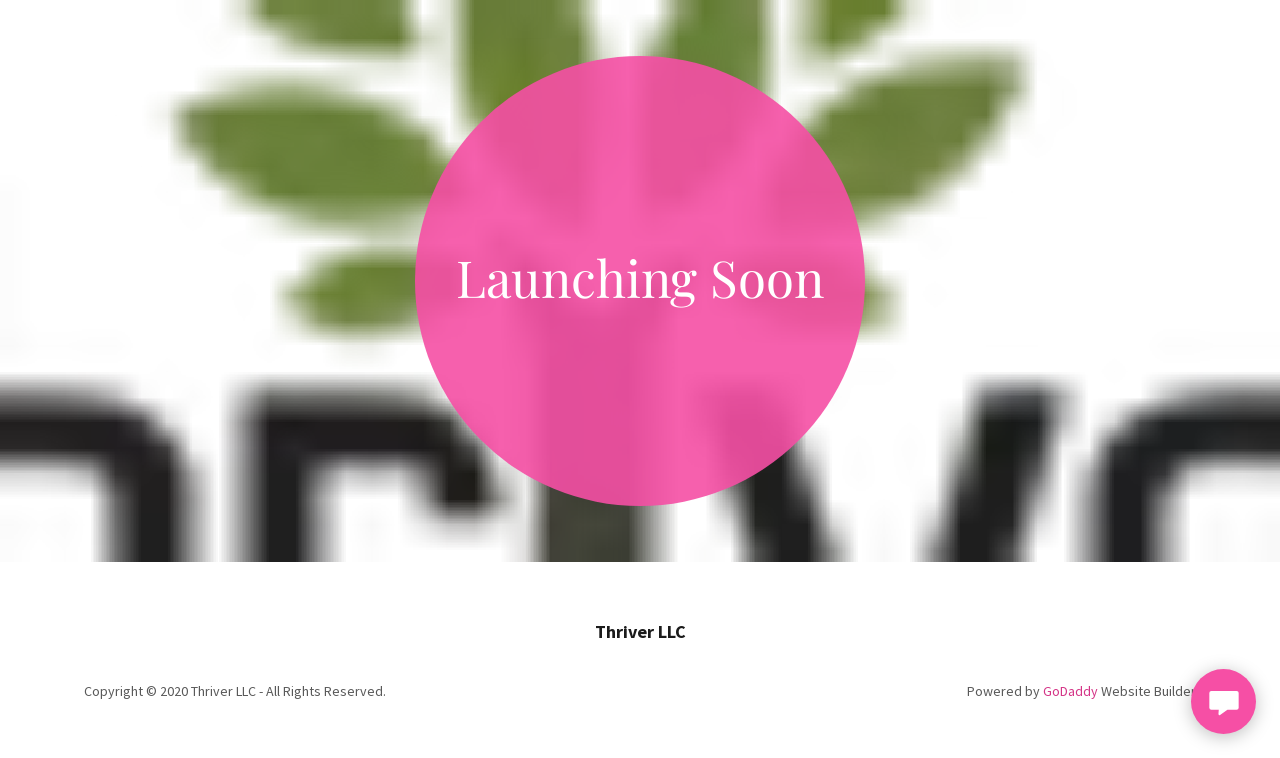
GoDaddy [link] (1070, 691)
